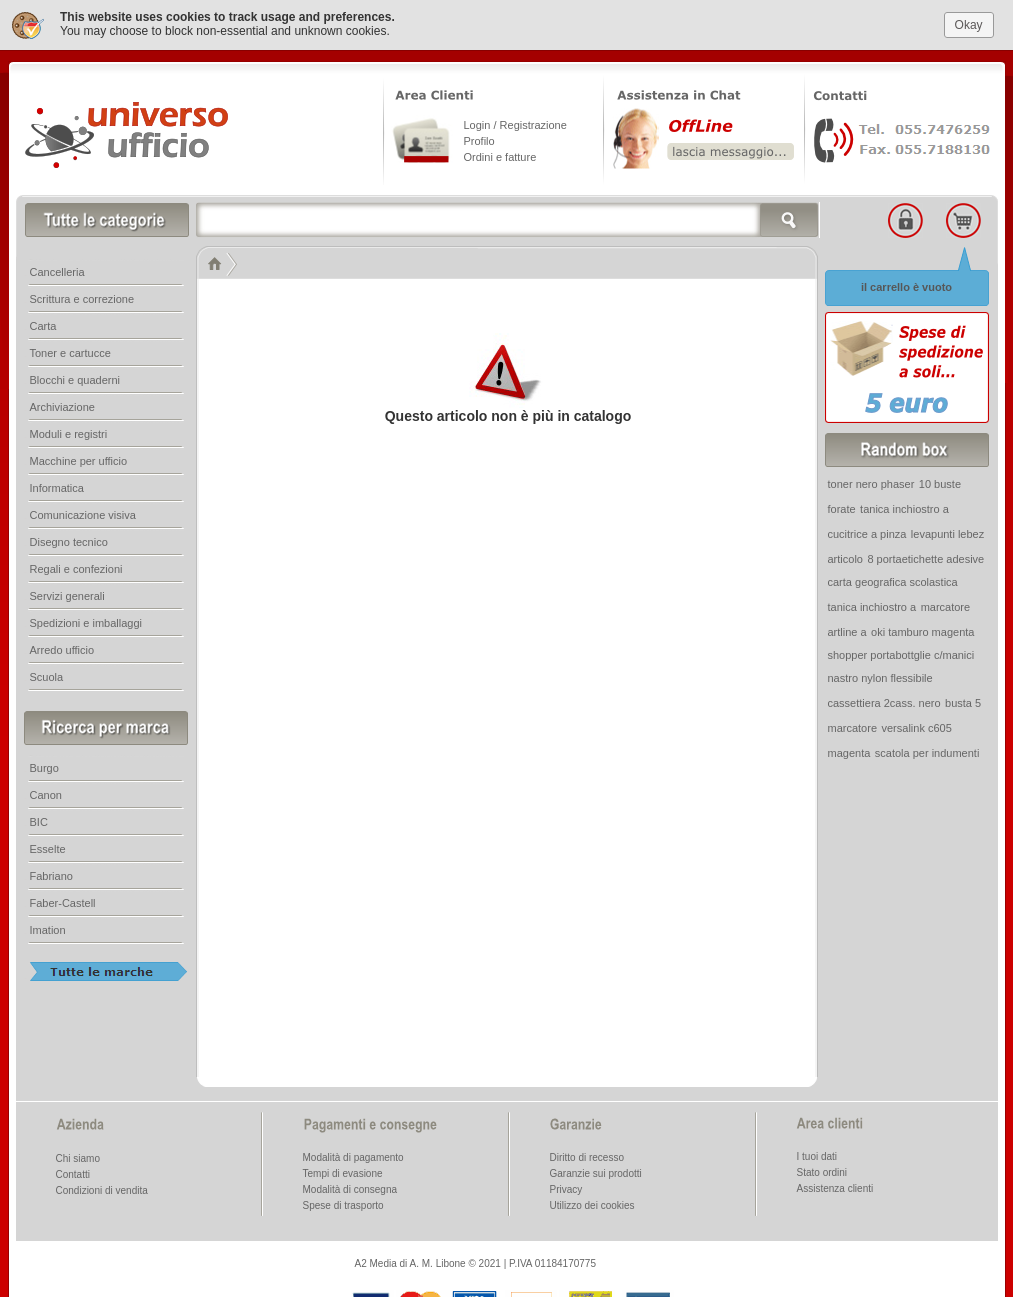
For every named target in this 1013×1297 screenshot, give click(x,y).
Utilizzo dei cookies (592, 1202)
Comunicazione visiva (83, 512)
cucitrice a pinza (867, 531)
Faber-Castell (63, 900)
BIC (39, 819)
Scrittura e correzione (82, 296)
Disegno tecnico (69, 539)
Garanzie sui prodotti (596, 1170)
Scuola (47, 674)
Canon (46, 792)
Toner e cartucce (70, 350)
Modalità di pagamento (353, 1154)
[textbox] (508, 217)
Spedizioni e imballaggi (86, 620)
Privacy (566, 1186)
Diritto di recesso (587, 1154)
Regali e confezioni (76, 566)
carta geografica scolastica (893, 579)
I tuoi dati (817, 1153)
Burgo (44, 765)
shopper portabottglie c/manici (901, 652)
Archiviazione (62, 404)
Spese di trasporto (343, 1202)
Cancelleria (57, 269)
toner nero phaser (871, 481)
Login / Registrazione (515, 122)
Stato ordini (822, 1169)
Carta (43, 323)
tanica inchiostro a (904, 506)
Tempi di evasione (343, 1170)
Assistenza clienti (835, 1185)
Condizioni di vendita (102, 1187)
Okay (969, 21)
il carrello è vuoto (906, 284)
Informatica (57, 485)
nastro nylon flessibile (880, 675)
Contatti (73, 1171)
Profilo (479, 138)
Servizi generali (67, 593)
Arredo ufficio (62, 647)
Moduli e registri (69, 431)
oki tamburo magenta (922, 629)
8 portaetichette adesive (925, 556)
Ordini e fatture (500, 154)
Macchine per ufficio (79, 458)
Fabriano (51, 873)
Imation (48, 927)
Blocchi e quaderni (75, 377)
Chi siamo (78, 1155)
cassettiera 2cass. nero (884, 700)
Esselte (48, 846)
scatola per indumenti (927, 750)
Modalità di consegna (350, 1186)
